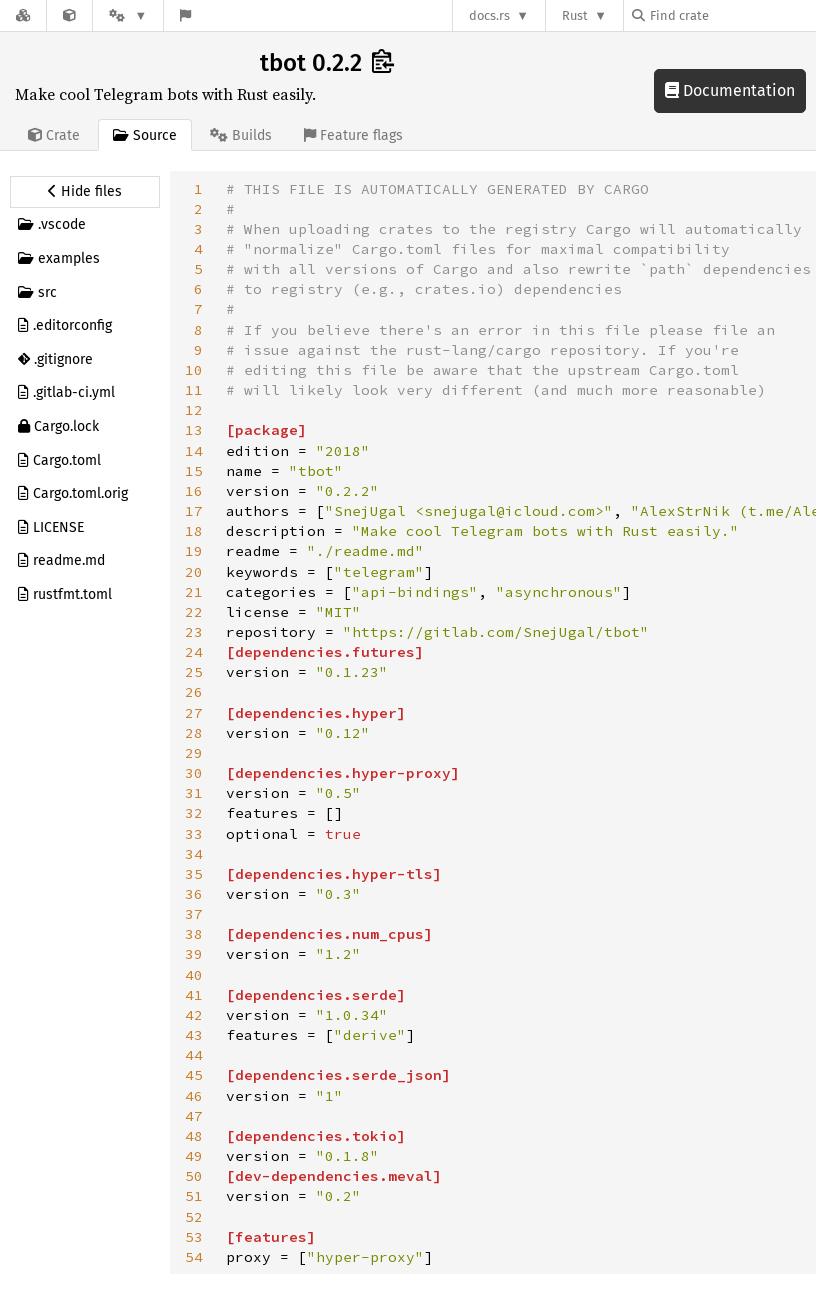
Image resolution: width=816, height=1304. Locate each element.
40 (194, 975)
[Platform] (128, 15)
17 (194, 511)
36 (194, 894)
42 (194, 1015)
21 (194, 592)
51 (194, 1196)
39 (194, 954)
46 (194, 1096)
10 (194, 370)
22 (194, 612)
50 (194, 1176)
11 (194, 390)
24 (194, 652)
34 (194, 854)
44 (194, 1055)
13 (194, 430)
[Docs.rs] (23, 15)
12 (194, 410)
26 (194, 692)
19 (194, 551)
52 (194, 1217)
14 (194, 451)
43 (194, 1035)
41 (194, 995)
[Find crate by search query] (732, 15)
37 (194, 914)
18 (194, 531)
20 (194, 572)
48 (194, 1136)
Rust (575, 15)
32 (194, 813)
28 (194, 733)
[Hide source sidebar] (85, 192)
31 (194, 793)
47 (194, 1116)
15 (194, 471)
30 (194, 773)
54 (194, 1257)
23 (194, 632)
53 (194, 1237)
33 (194, 834)
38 (194, 934)
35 (194, 874)
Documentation (730, 90)
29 (194, 753)
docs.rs (489, 15)
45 (194, 1075)
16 (194, 491)
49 (194, 1156)
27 (194, 713)
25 (194, 672)
